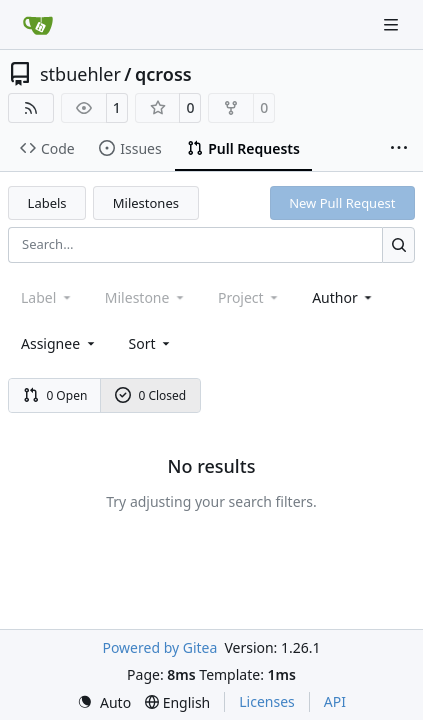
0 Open (55, 395)
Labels (47, 203)
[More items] (399, 149)
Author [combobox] (343, 297)
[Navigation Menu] (393, 24)
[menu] (151, 343)
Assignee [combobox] (59, 343)
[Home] (38, 25)
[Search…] (398, 244)
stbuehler (80, 74)
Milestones (146, 203)
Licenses (267, 701)
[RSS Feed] (31, 108)
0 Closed (151, 395)
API (335, 701)
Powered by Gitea (159, 647)
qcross (163, 74)
